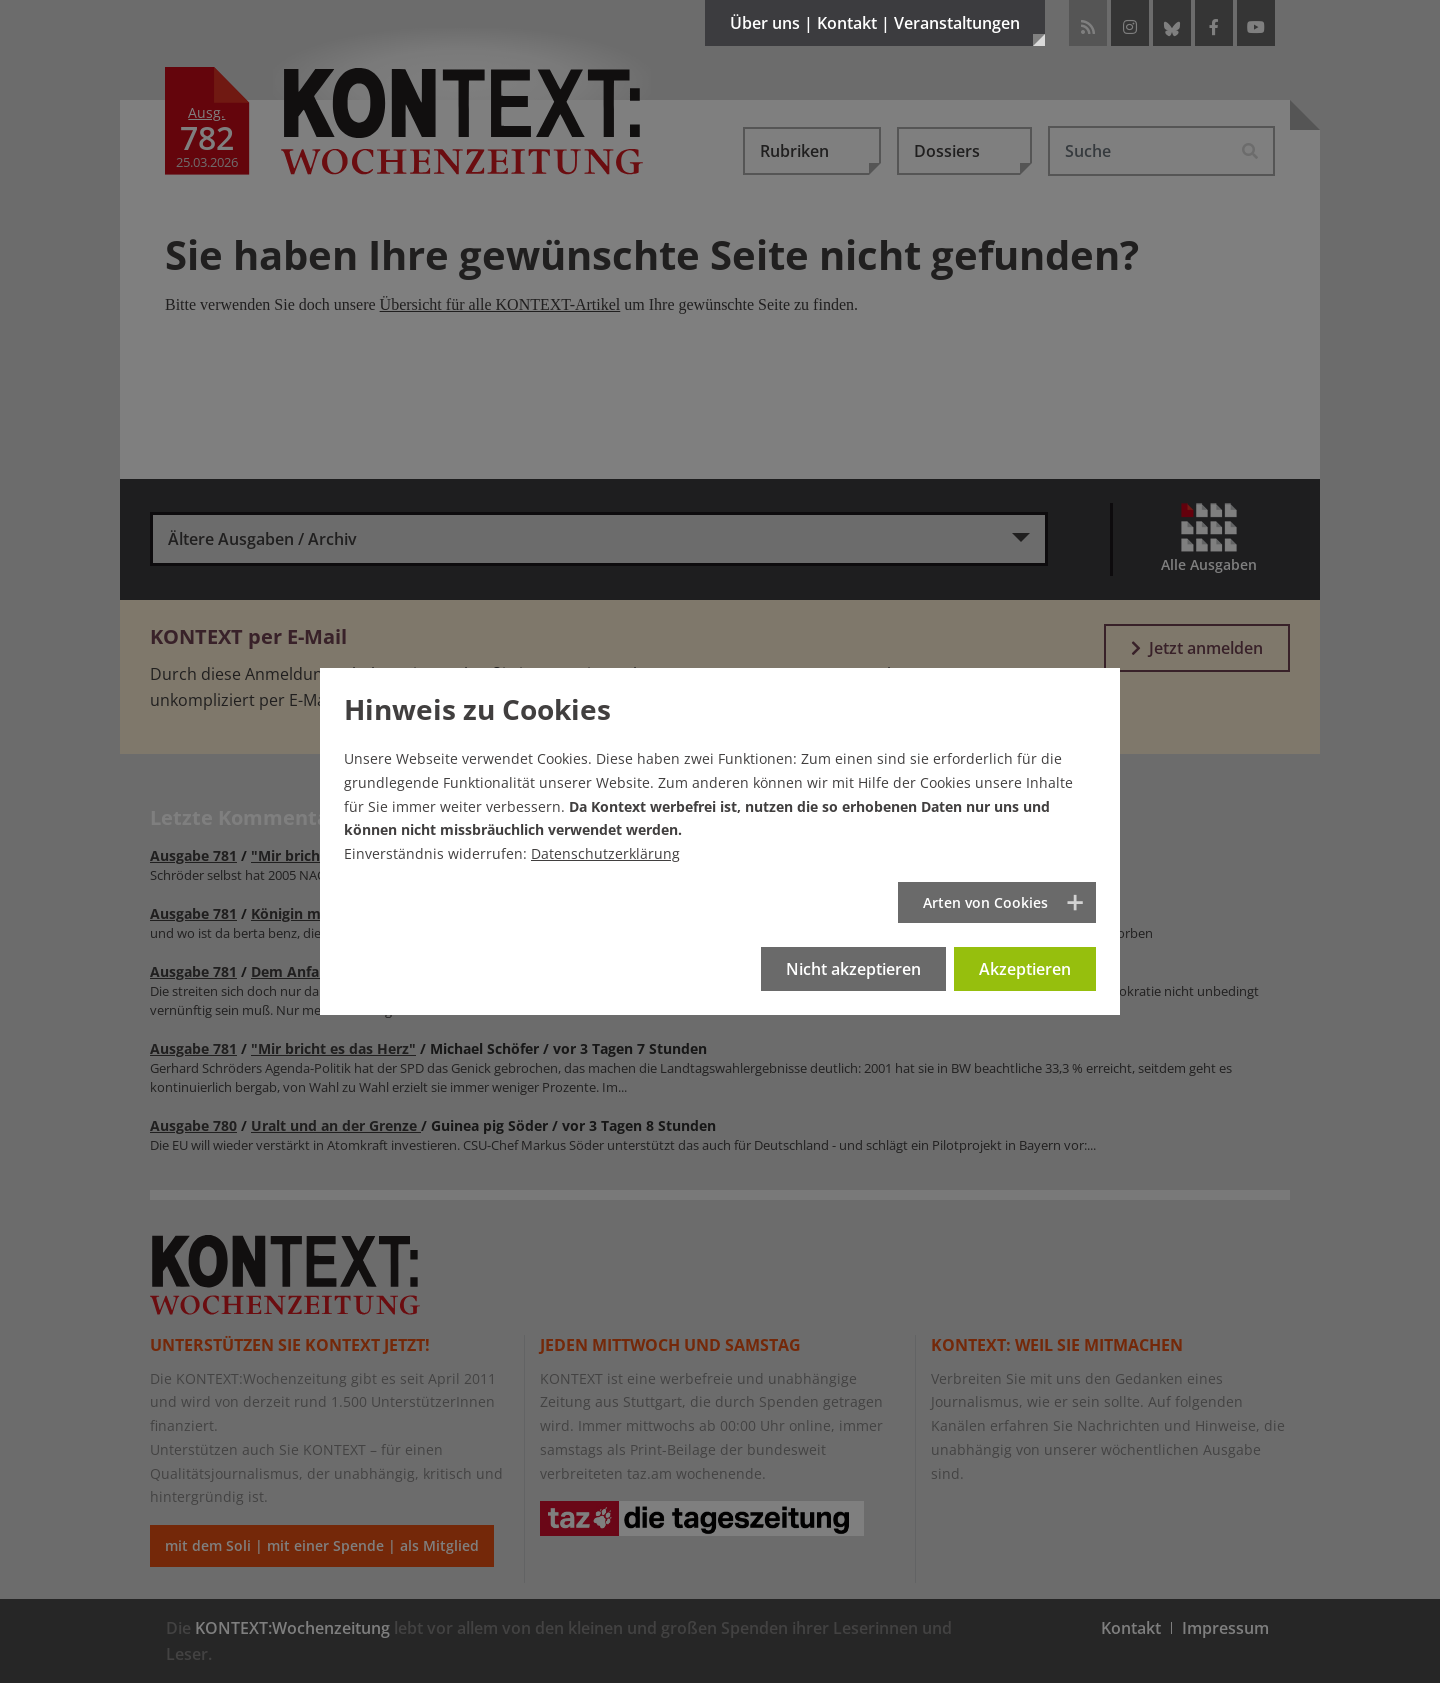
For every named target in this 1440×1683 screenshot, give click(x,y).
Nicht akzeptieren (853, 969)
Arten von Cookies (985, 902)
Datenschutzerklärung (605, 853)
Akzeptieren (1025, 969)
